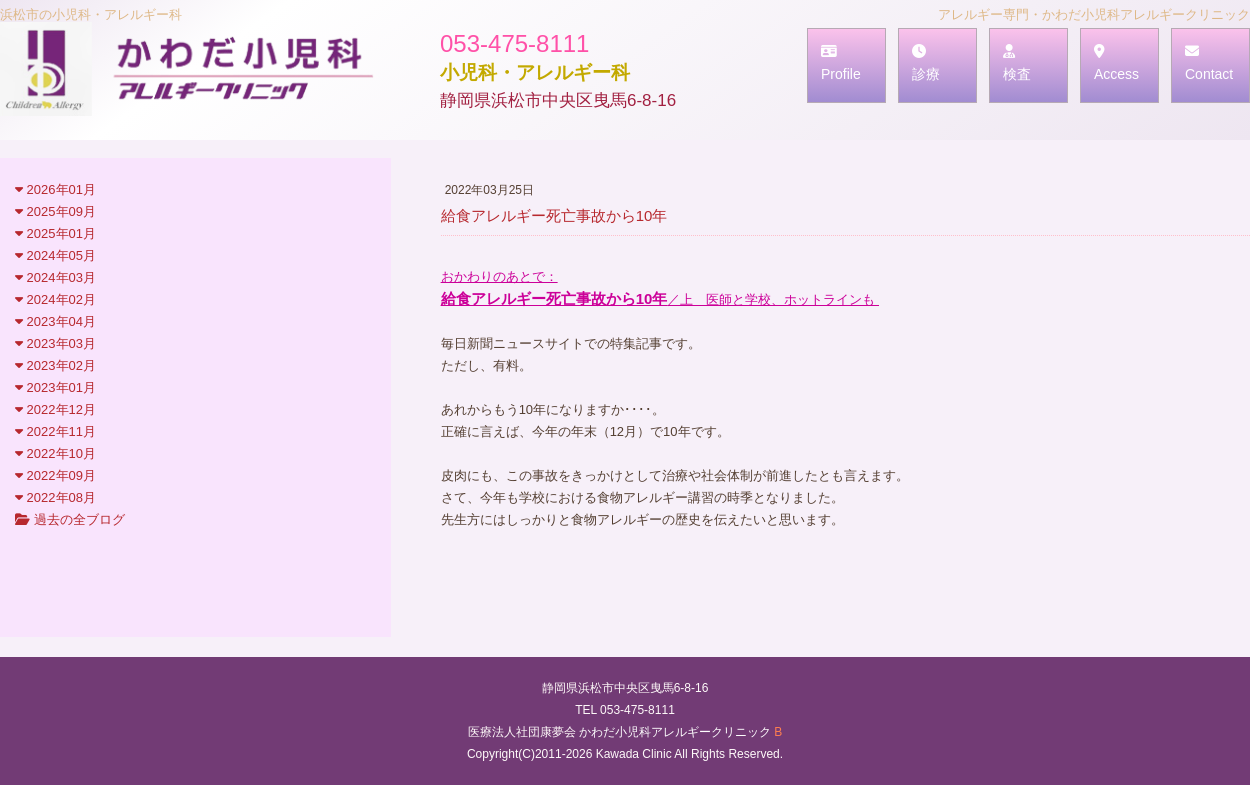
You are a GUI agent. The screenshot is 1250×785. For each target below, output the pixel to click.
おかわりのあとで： (499, 276)
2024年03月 (55, 277)
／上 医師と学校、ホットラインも (773, 299)
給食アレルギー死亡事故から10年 (554, 298)
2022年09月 (55, 475)
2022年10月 (55, 453)
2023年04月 (55, 321)
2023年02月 (55, 365)
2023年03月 (55, 343)
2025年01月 (55, 233)
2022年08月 (55, 497)
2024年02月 (55, 299)
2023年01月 (55, 387)
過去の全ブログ (70, 519)
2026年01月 (55, 189)
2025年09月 (55, 211)
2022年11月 (55, 431)
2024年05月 (55, 255)
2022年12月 (55, 409)
